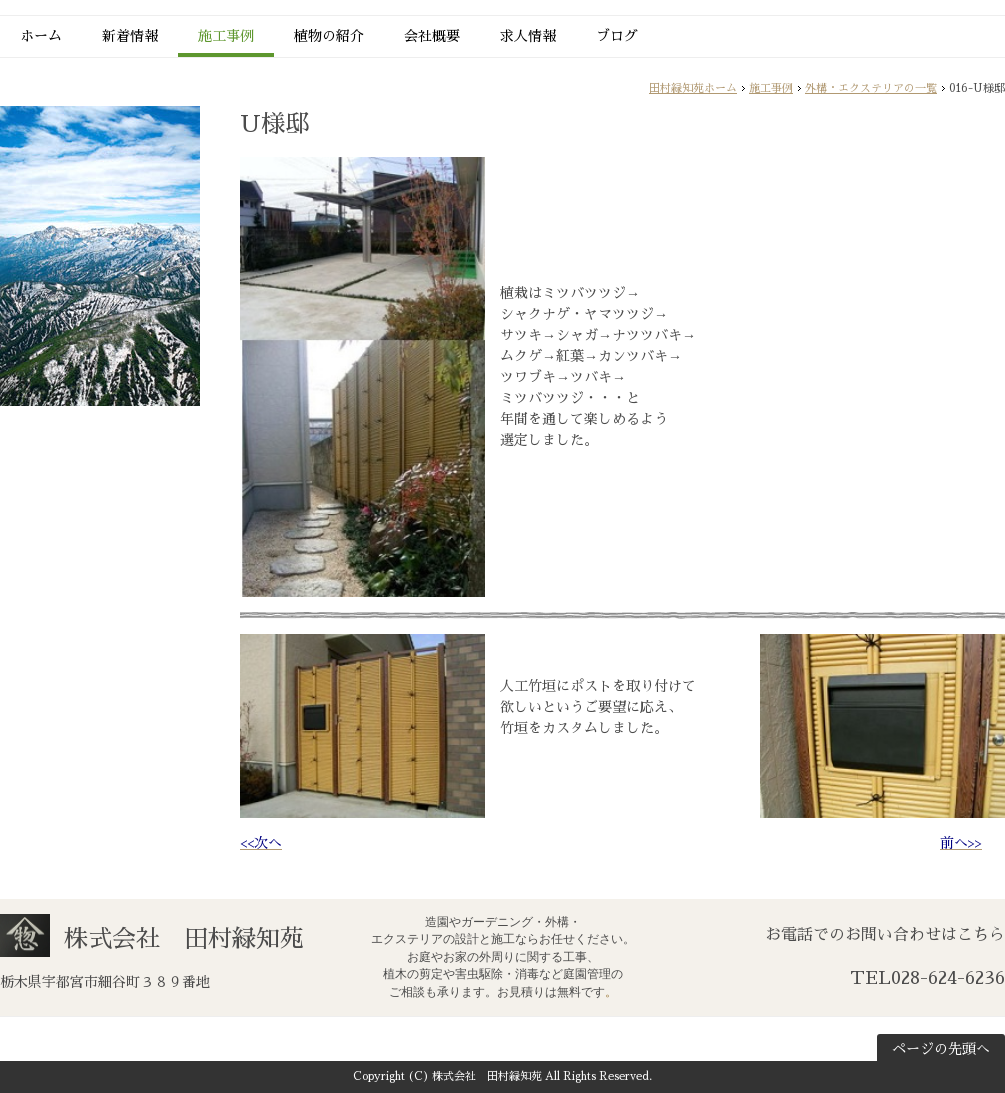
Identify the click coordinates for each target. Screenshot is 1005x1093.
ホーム (41, 36)
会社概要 (432, 36)
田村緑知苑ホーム (693, 88)
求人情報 (528, 36)
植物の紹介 (329, 36)
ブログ (617, 36)
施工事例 (226, 36)
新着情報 (130, 36)
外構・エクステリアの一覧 (871, 88)
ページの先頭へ (941, 1049)
